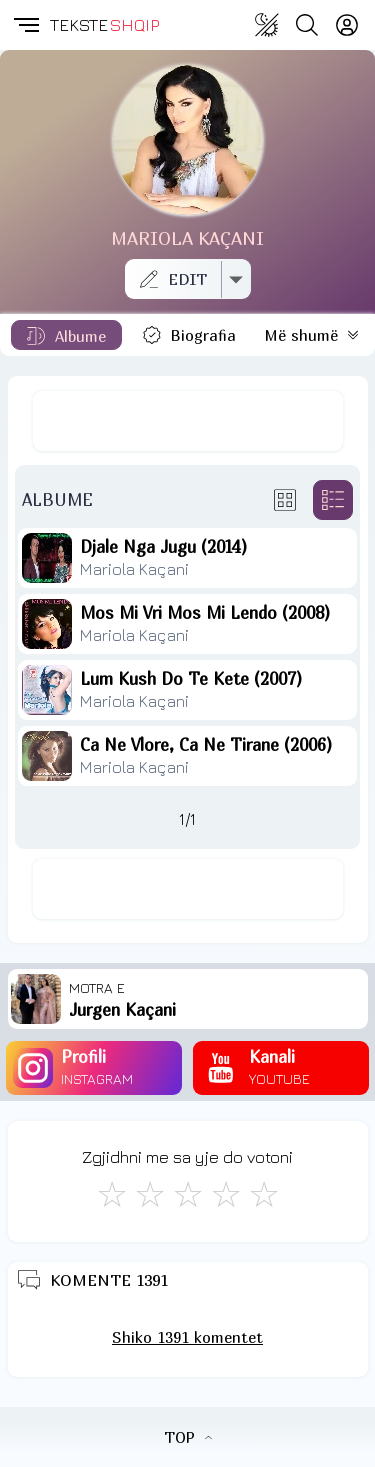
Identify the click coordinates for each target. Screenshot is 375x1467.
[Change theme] (267, 25)
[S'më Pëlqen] (112, 1194)
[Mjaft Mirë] (226, 1194)
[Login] (347, 25)
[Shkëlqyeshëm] (264, 1194)
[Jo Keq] (150, 1194)
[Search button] (307, 25)
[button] (25, 25)
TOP (188, 1437)
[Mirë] (188, 1194)
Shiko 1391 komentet (187, 1337)
